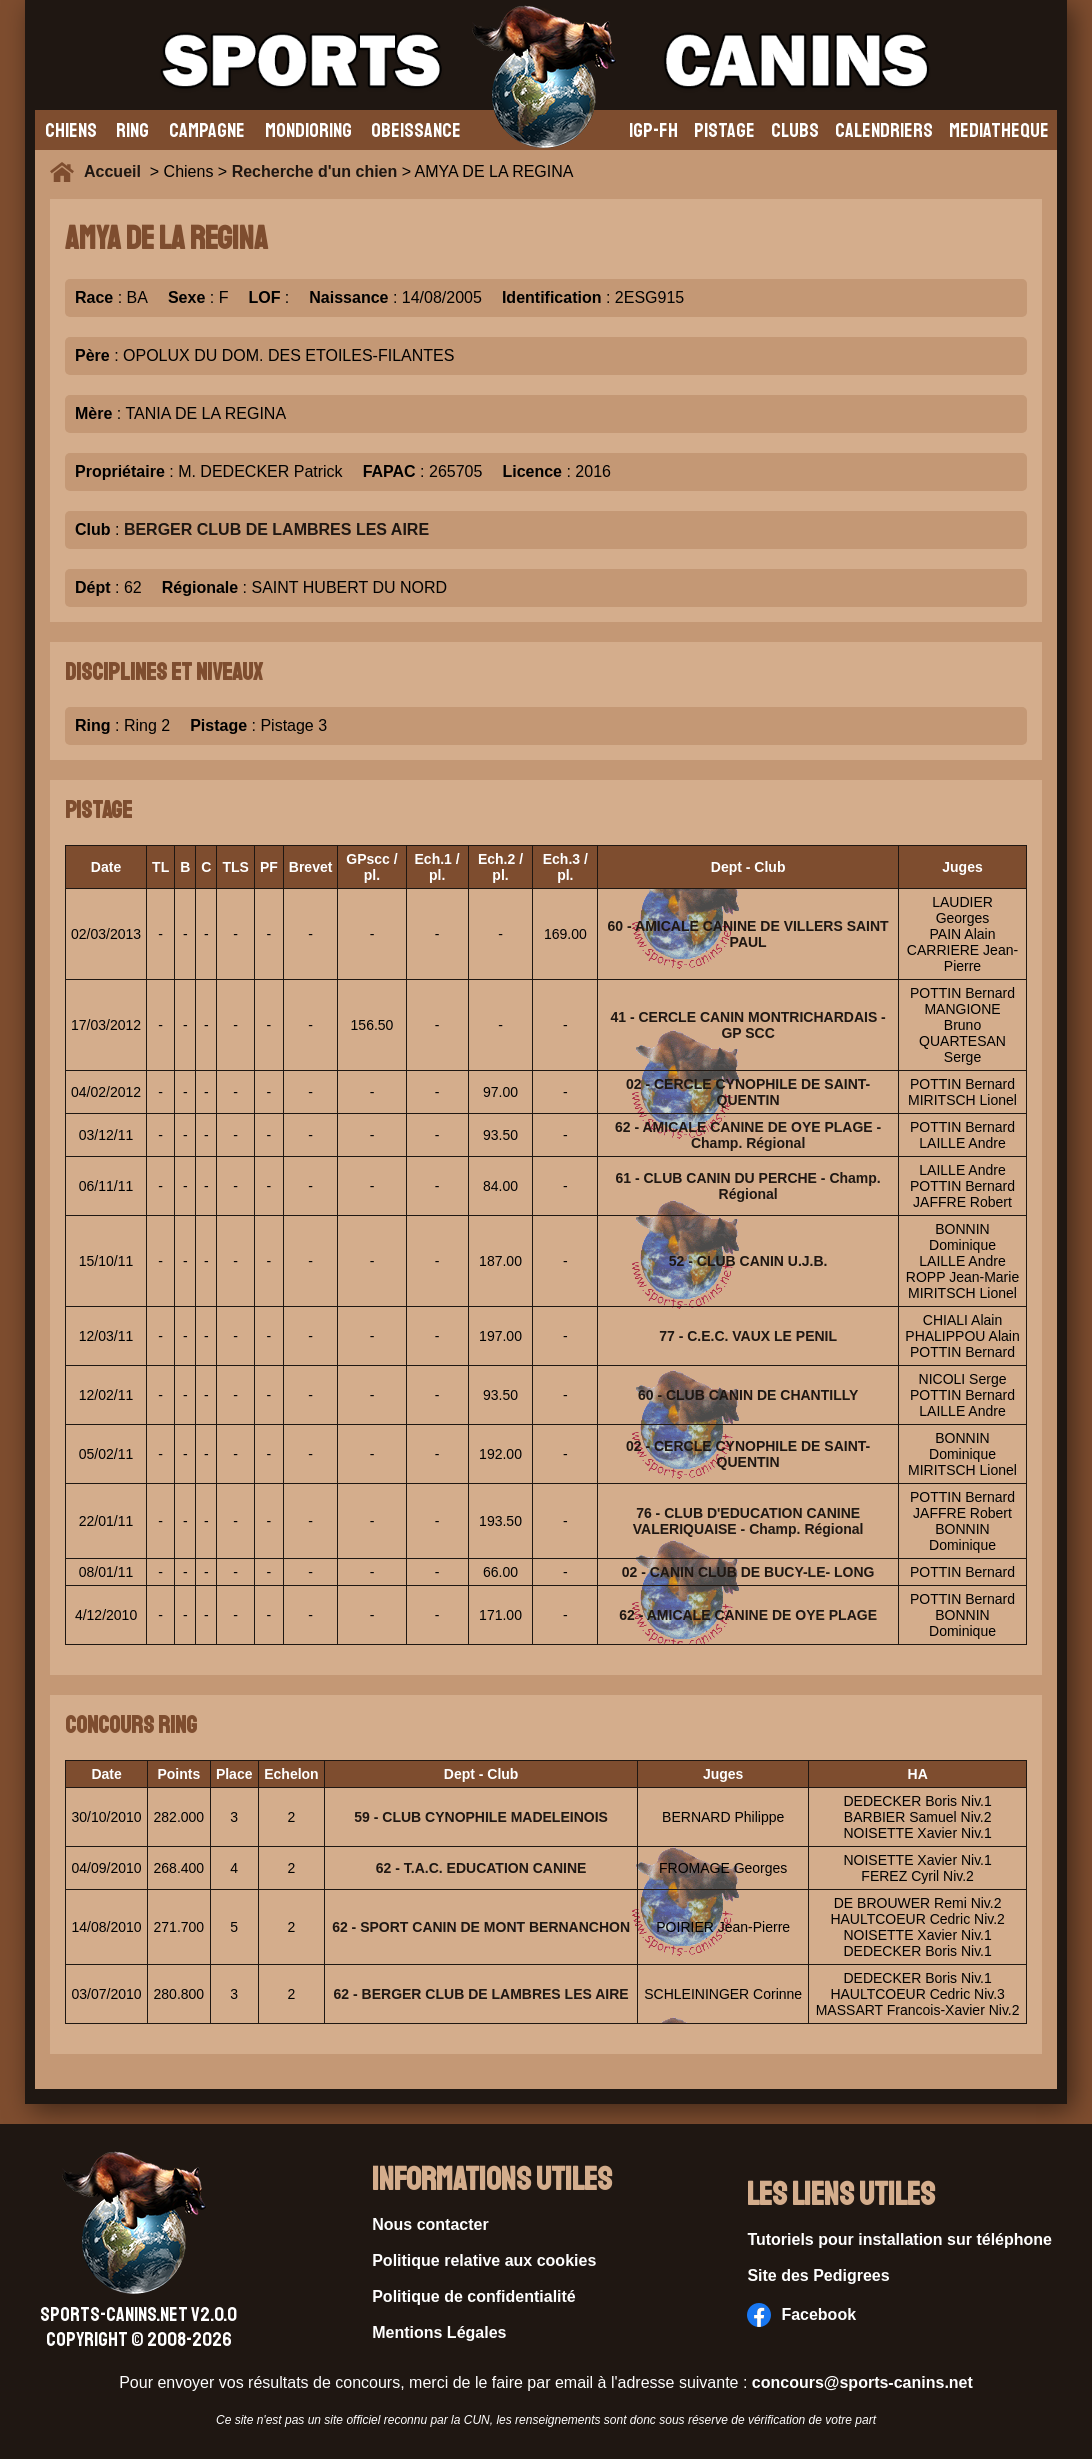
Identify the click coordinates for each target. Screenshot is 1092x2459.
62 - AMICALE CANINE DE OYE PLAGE (748, 1615)
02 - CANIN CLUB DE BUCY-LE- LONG (748, 1572)
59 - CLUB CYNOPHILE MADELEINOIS (481, 1817)
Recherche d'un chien (315, 171)
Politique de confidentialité (474, 2296)
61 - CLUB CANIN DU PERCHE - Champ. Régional (747, 1186)
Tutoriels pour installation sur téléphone (899, 2239)
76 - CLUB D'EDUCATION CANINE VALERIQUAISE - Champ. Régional (748, 1521)
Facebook (801, 2315)
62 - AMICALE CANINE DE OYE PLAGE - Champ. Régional (748, 1135)
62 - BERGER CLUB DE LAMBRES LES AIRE (481, 1994)
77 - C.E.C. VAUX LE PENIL (748, 1336)
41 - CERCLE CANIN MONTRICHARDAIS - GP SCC (747, 1025)
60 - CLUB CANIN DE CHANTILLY (748, 1395)
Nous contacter (430, 2224)
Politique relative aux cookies (484, 2260)
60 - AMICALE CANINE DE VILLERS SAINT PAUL (748, 934)
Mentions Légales (439, 2332)
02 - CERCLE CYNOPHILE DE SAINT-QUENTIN (748, 1092)
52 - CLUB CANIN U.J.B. (748, 1261)
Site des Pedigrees (818, 2275)
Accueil (117, 171)
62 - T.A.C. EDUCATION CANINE (481, 1868)
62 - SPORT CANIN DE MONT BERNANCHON (481, 1927)
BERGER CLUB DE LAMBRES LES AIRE (276, 529)
